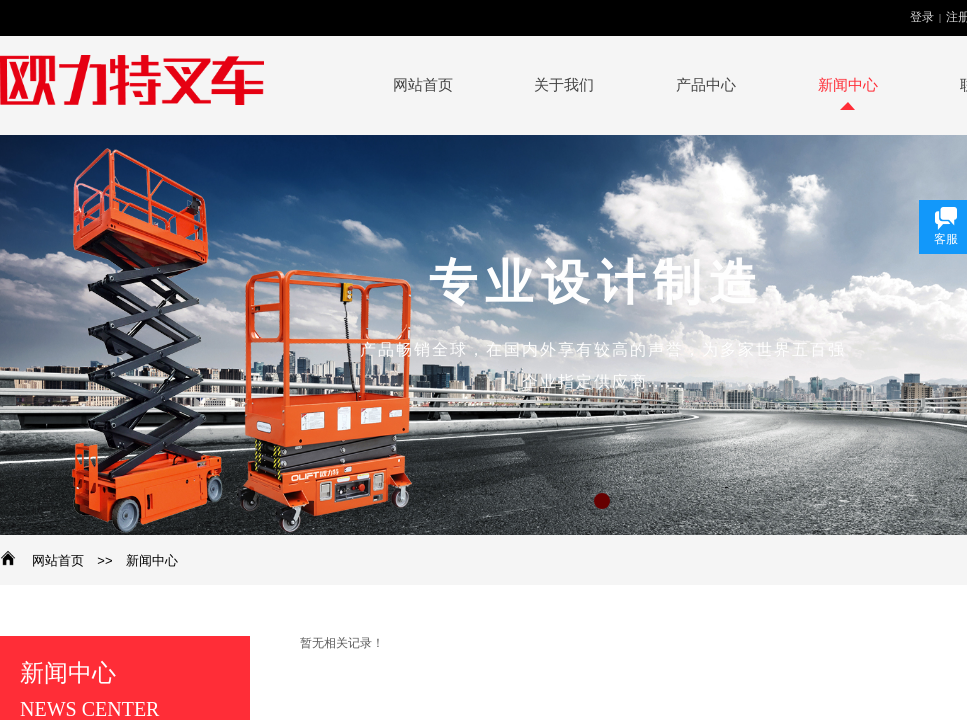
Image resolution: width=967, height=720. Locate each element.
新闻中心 (152, 560)
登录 (922, 17)
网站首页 (58, 560)
